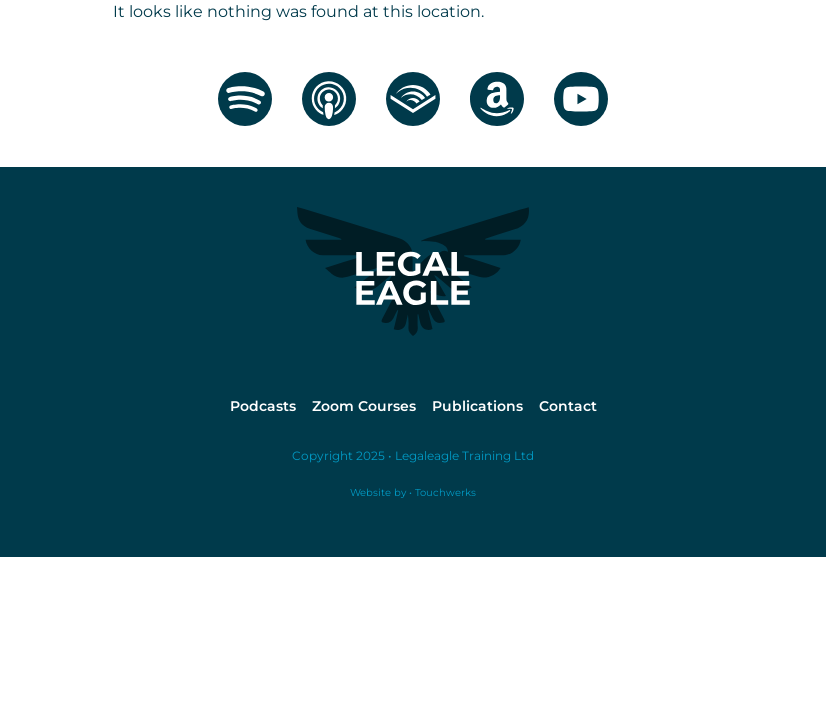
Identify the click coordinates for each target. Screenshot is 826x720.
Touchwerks (444, 492)
